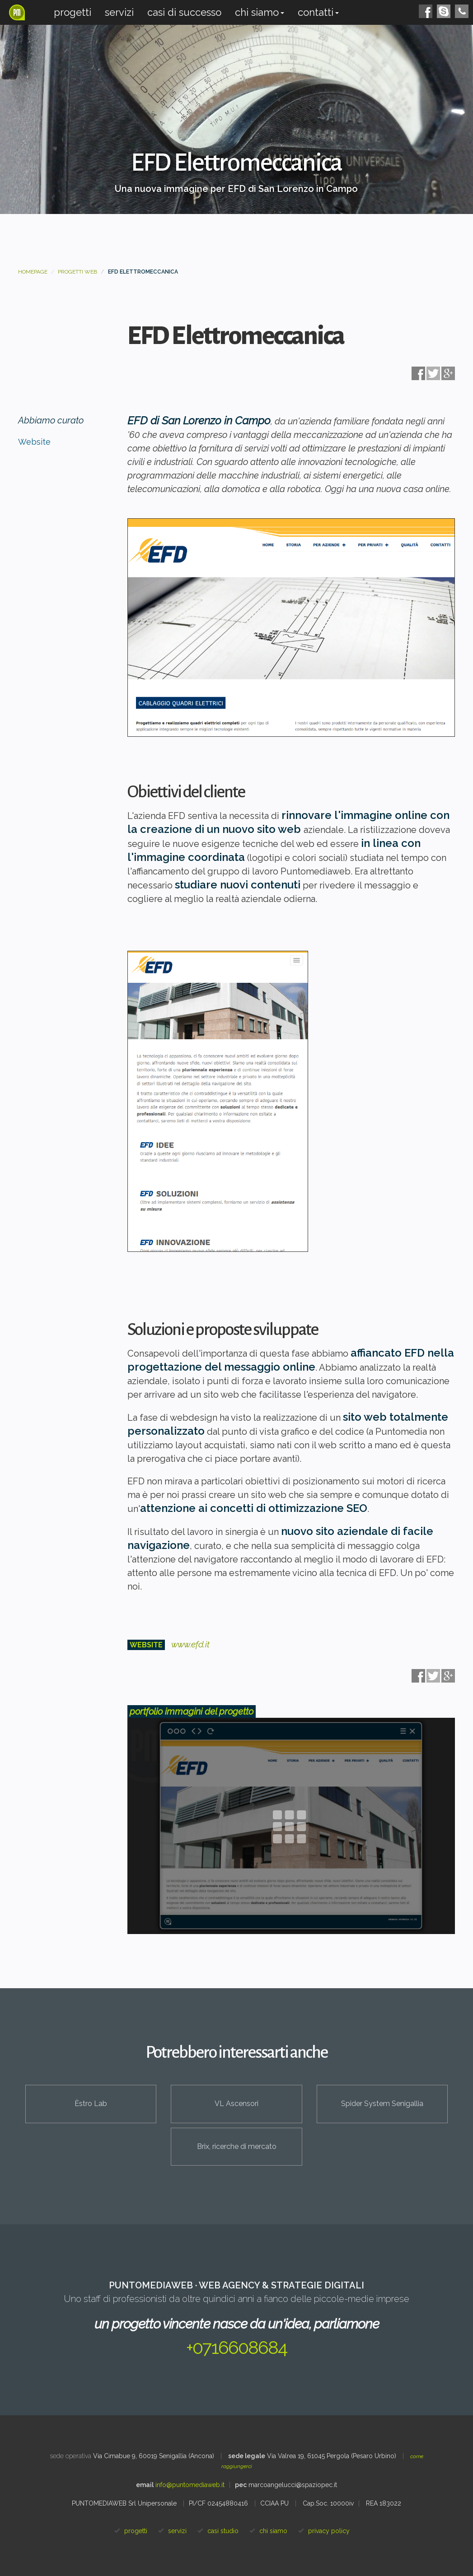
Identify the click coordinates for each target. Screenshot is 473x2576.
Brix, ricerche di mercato (236, 2146)
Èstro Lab (91, 2103)
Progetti (72, 12)
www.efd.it (190, 1644)
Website (34, 441)
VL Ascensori (236, 2103)
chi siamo (273, 2530)
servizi (177, 2530)
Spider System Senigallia (382, 2103)
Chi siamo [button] (259, 12)
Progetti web (77, 272)
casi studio (223, 2530)
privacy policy (329, 2530)
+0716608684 (236, 2347)
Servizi (119, 12)
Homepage (32, 272)
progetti (135, 2530)
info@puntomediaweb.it (190, 2484)
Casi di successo (184, 12)
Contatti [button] (318, 12)
